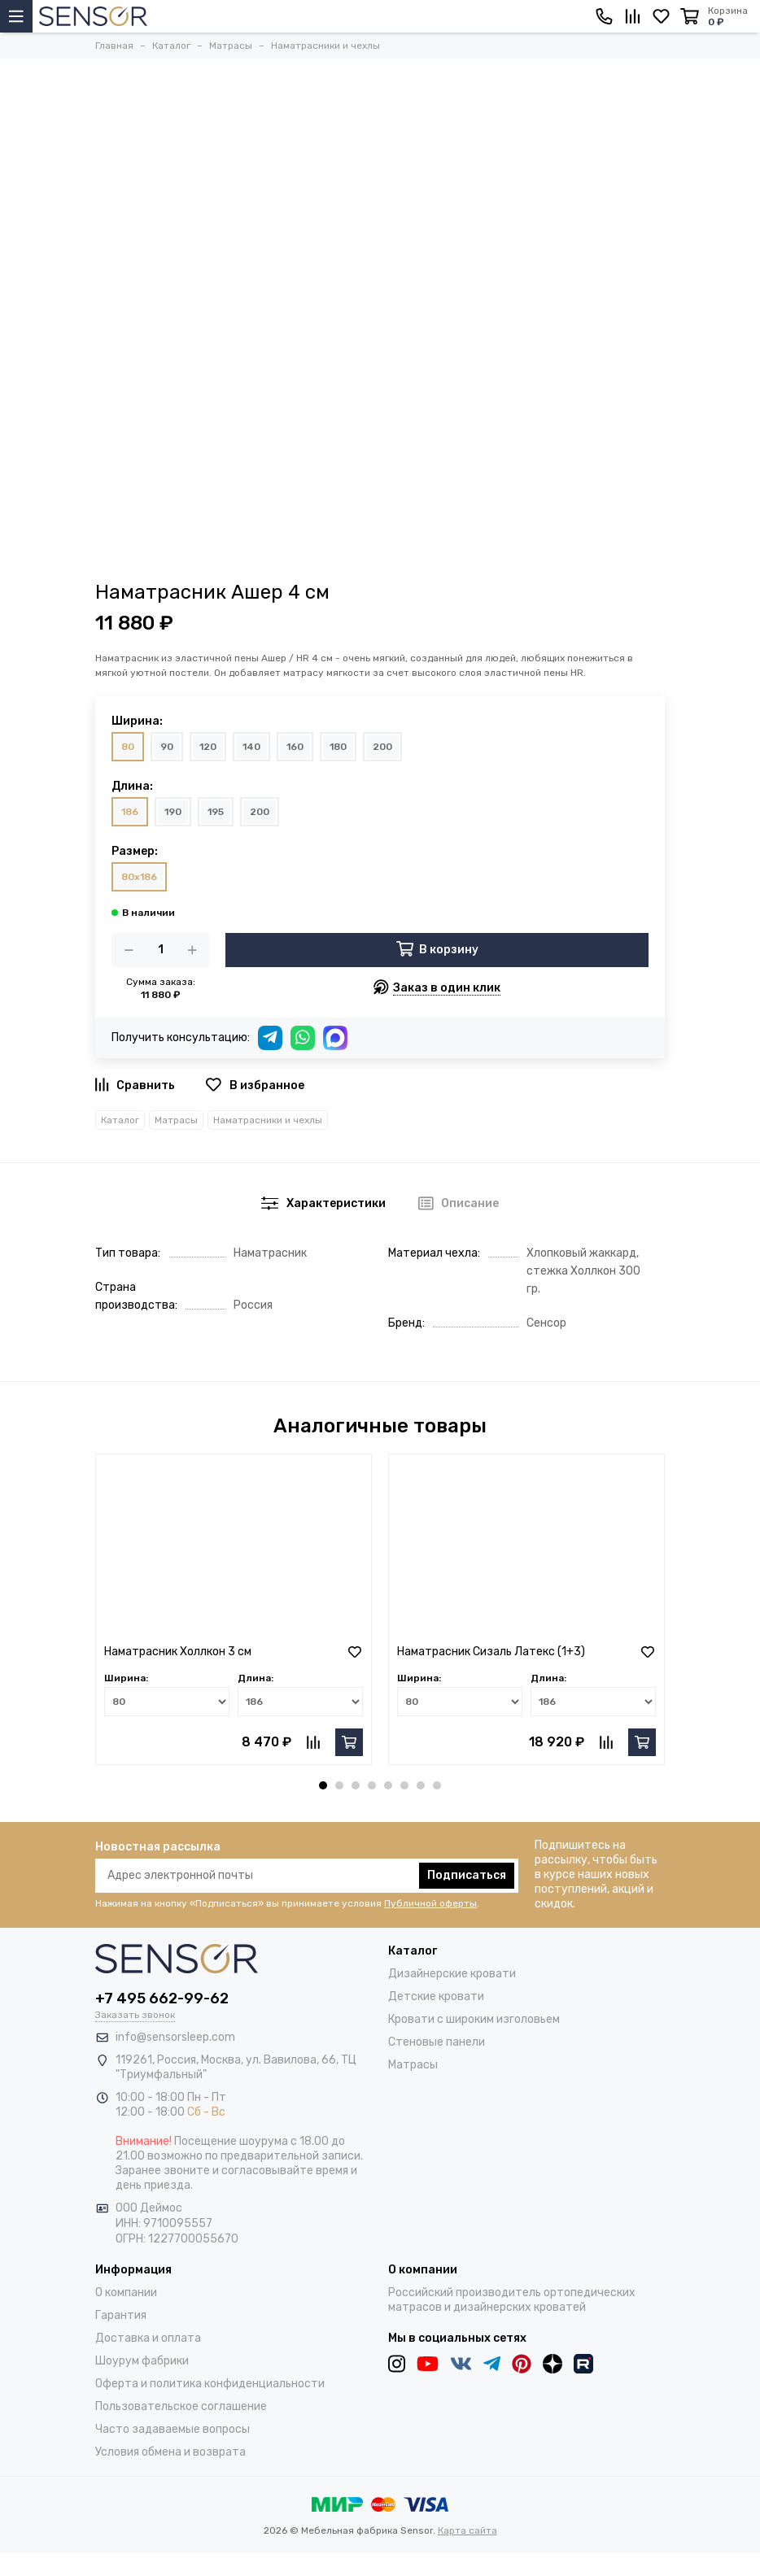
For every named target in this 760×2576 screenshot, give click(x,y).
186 (129, 811)
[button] (323, 1785)
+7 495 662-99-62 (162, 1998)
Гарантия (120, 2315)
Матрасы (176, 1120)
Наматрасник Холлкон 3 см (177, 1651)
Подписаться (466, 1875)
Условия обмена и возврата (170, 2452)
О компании (126, 2292)
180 (338, 746)
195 (215, 811)
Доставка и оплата (148, 2338)
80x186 (139, 877)
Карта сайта (467, 2530)
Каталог (120, 1120)
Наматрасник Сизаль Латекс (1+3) (491, 1651)
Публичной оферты (430, 1903)
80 (127, 746)
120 (207, 746)
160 (295, 746)
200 (382, 746)
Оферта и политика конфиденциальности (210, 2384)
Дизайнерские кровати (452, 1974)
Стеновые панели (436, 2042)
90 (166, 746)
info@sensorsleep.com (175, 2037)
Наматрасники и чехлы (267, 1120)
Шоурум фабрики (142, 2361)
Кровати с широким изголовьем (474, 2019)
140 (251, 746)
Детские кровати (436, 1996)
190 (172, 811)
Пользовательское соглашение (181, 2406)
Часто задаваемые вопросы (172, 2429)
